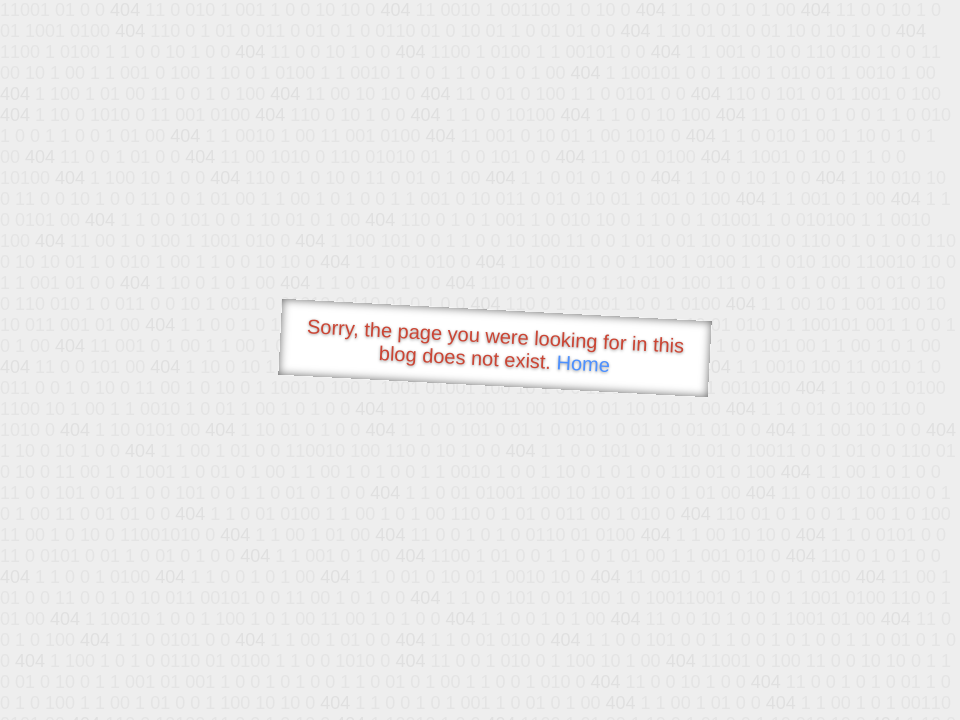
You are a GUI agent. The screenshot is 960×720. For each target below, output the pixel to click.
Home (583, 363)
